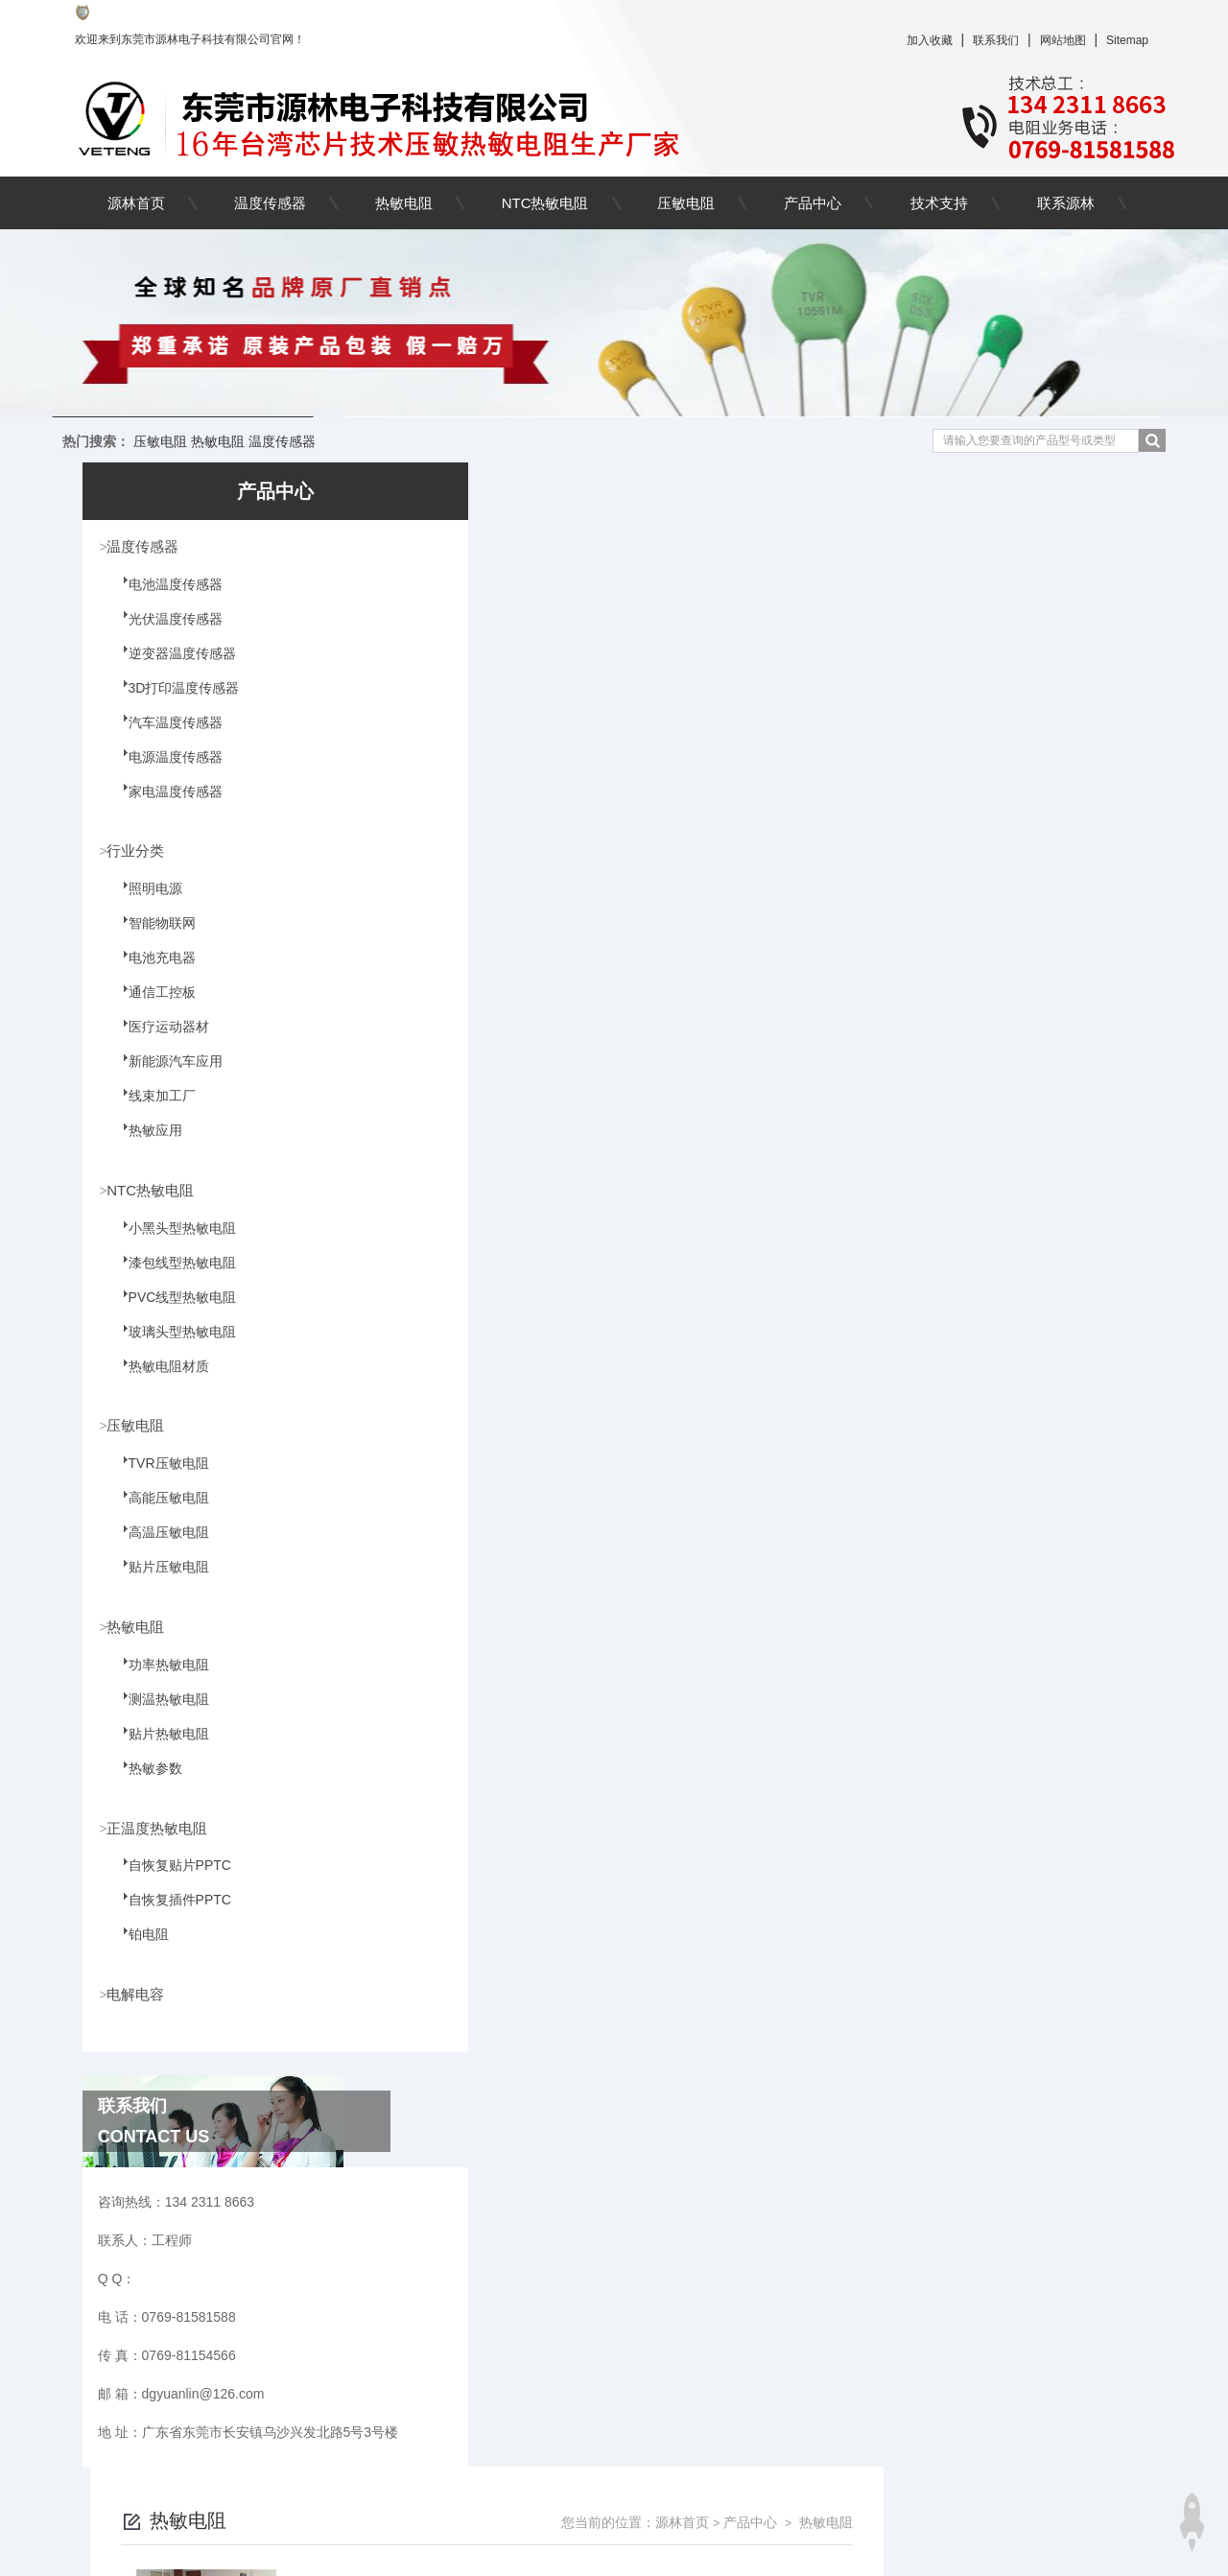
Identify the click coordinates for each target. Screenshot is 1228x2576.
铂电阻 (138, 1954)
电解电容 (140, 2003)
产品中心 (812, 203)
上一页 (622, 2239)
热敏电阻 (404, 203)
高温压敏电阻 (158, 1549)
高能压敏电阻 (158, 1515)
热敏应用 (145, 1144)
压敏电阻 (686, 203)
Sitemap (1127, 40)
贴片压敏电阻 (158, 1584)
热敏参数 (145, 1786)
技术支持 (939, 203)
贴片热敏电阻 (158, 1752)
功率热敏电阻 (158, 1682)
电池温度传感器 (165, 596)
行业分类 (140, 852)
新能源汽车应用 (165, 1075)
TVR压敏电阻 (158, 1480)
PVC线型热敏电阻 (172, 1312)
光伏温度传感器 (165, 631)
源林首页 (136, 203)
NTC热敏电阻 (545, 203)
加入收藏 (930, 40)
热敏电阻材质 (158, 1381)
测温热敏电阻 (158, 1717)
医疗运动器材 (158, 1041)
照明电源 (145, 902)
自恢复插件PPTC (169, 1919)
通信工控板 (151, 1006)
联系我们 (996, 40)
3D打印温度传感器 (173, 700)
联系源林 (1066, 203)
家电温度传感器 (165, 804)
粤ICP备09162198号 (756, 2545)
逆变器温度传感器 (171, 666)
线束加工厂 (151, 1110)
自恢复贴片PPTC (169, 1885)
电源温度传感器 (165, 769)
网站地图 (1063, 40)
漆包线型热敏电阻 (171, 1278)
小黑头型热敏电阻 (171, 1243)
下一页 (890, 2239)
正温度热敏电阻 (163, 1835)
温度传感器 (270, 203)
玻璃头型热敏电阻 (171, 1347)
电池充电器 (151, 972)
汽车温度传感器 (165, 735)
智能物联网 (151, 937)
